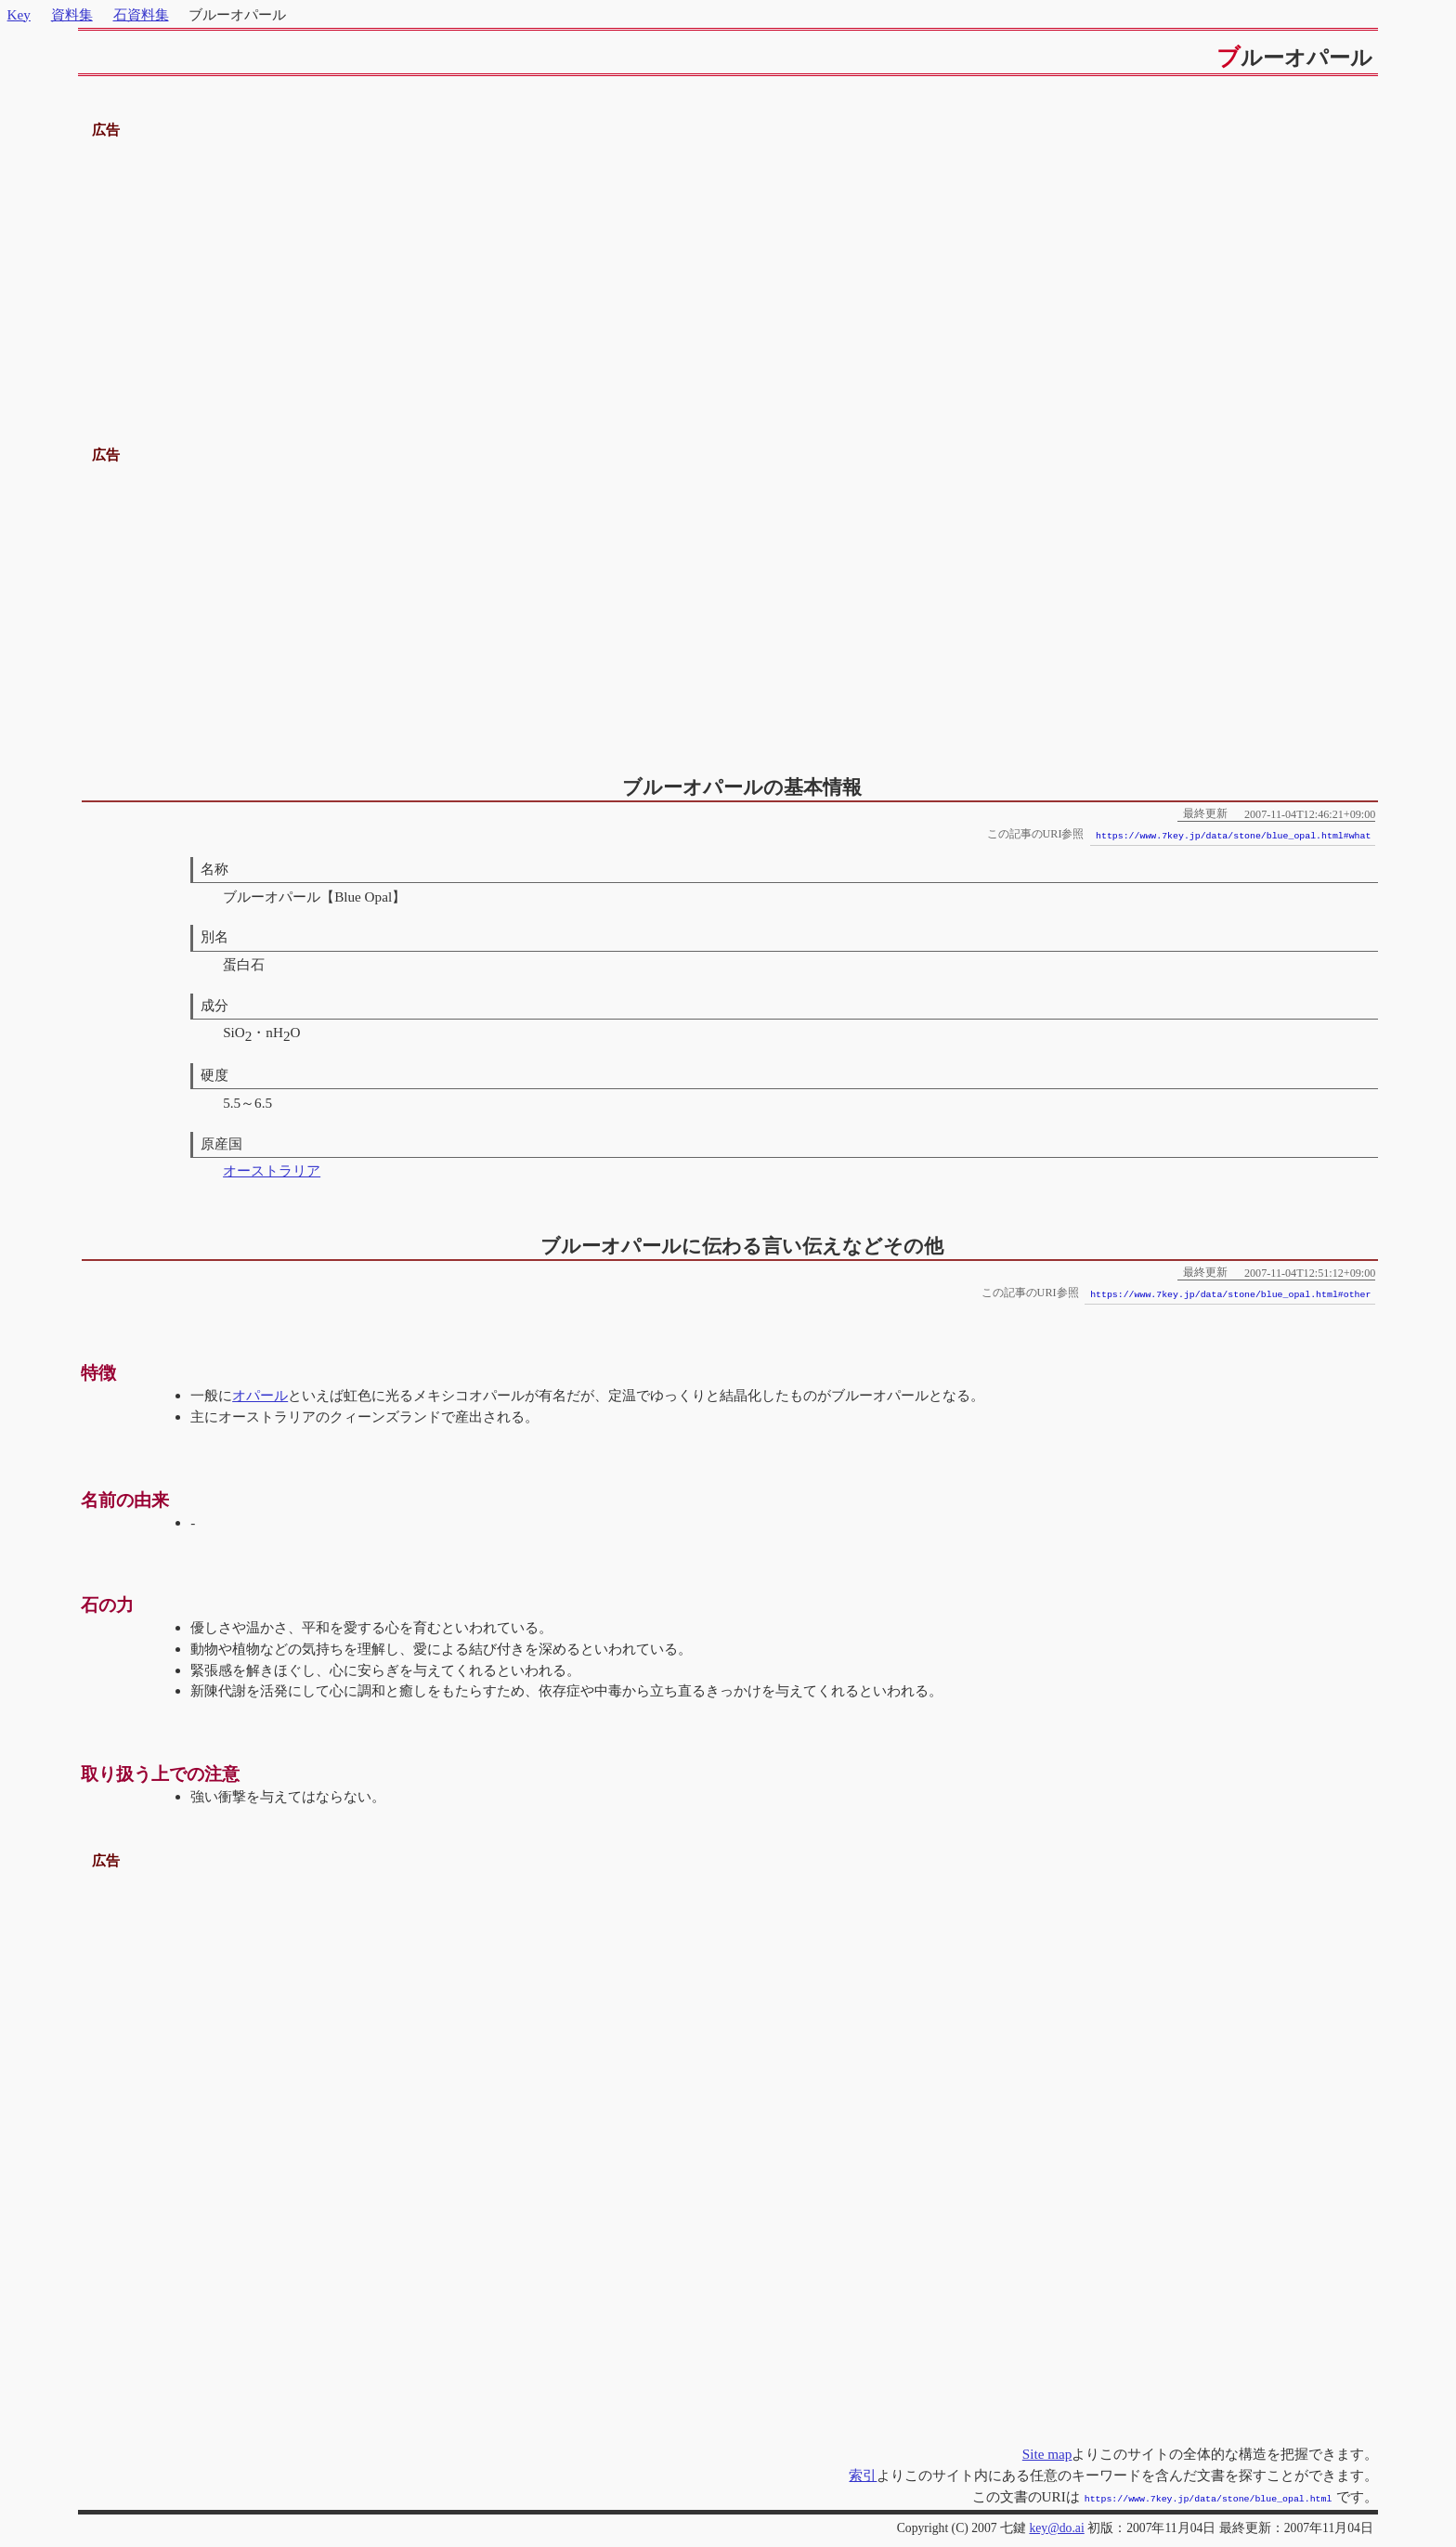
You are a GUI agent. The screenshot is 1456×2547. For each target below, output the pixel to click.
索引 (863, 2475)
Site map (1047, 2454)
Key (19, 14)
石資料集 (141, 14)
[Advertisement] (728, 272)
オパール (260, 1395)
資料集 (72, 14)
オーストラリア (271, 1170)
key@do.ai (1056, 2526)
